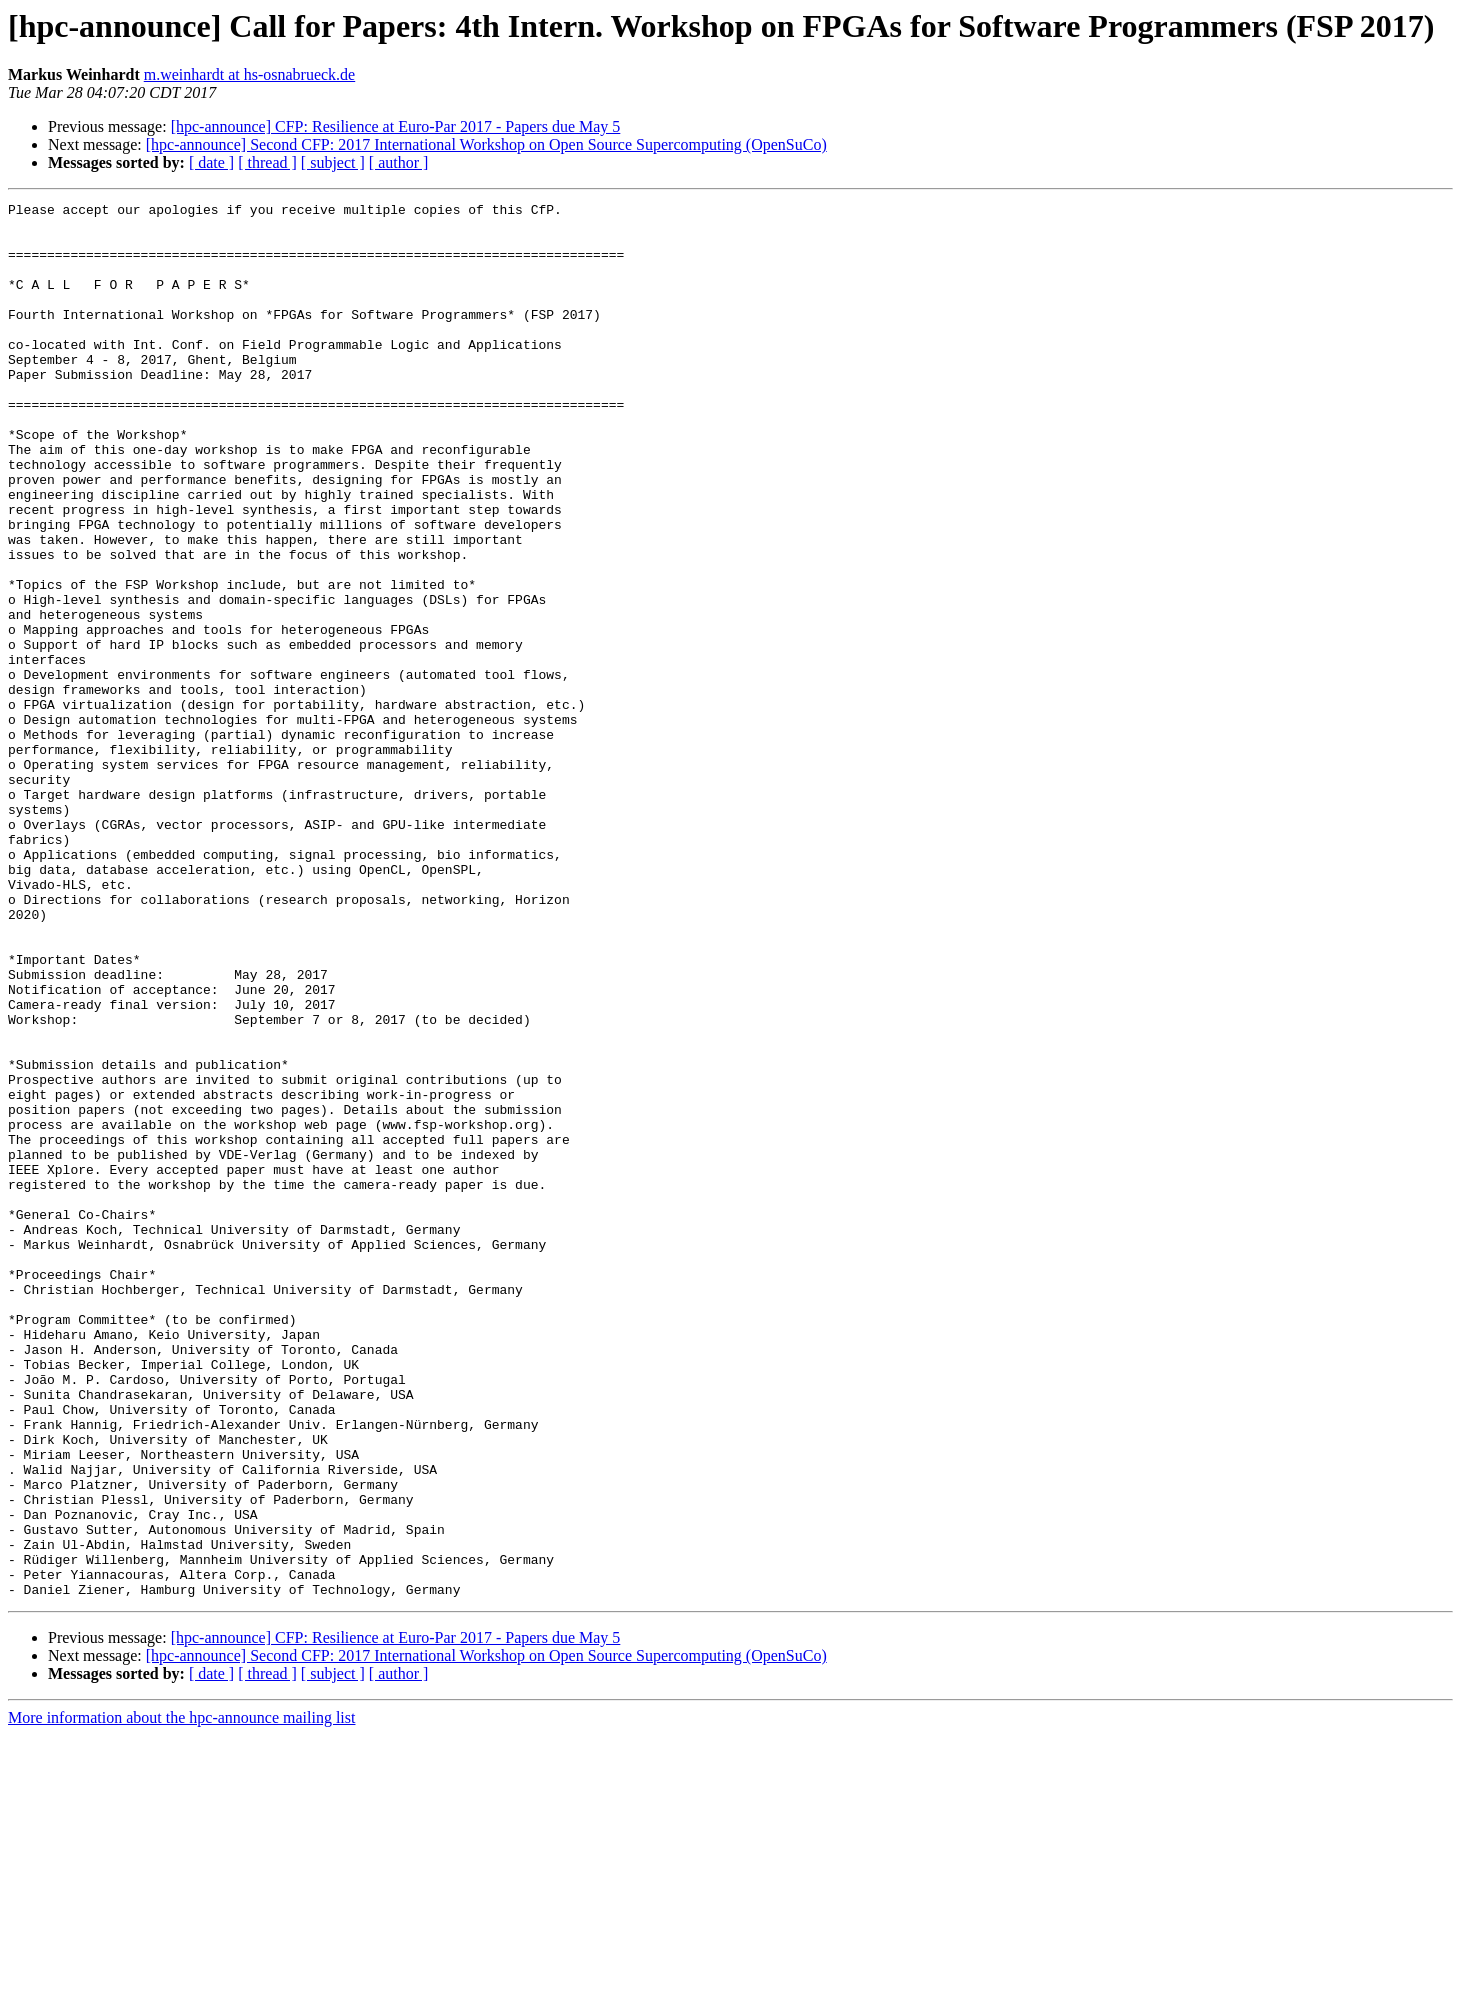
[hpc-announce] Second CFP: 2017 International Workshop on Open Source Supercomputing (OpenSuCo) (486, 144)
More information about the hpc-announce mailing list (181, 1996)
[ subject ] (333, 162)
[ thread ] (267, 162)
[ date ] (211, 162)
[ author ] (399, 162)
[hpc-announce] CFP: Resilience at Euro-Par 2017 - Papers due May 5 (396, 126)
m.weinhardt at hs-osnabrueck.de (249, 74)
